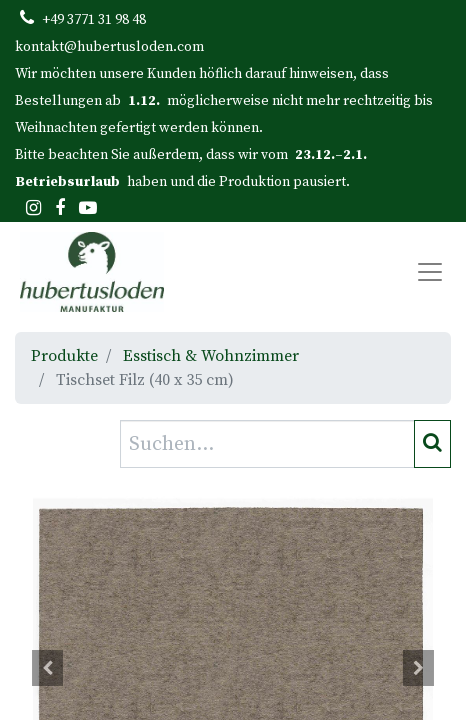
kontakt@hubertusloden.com (109, 47)
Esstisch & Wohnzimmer (211, 356)
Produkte (64, 356)
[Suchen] (432, 444)
